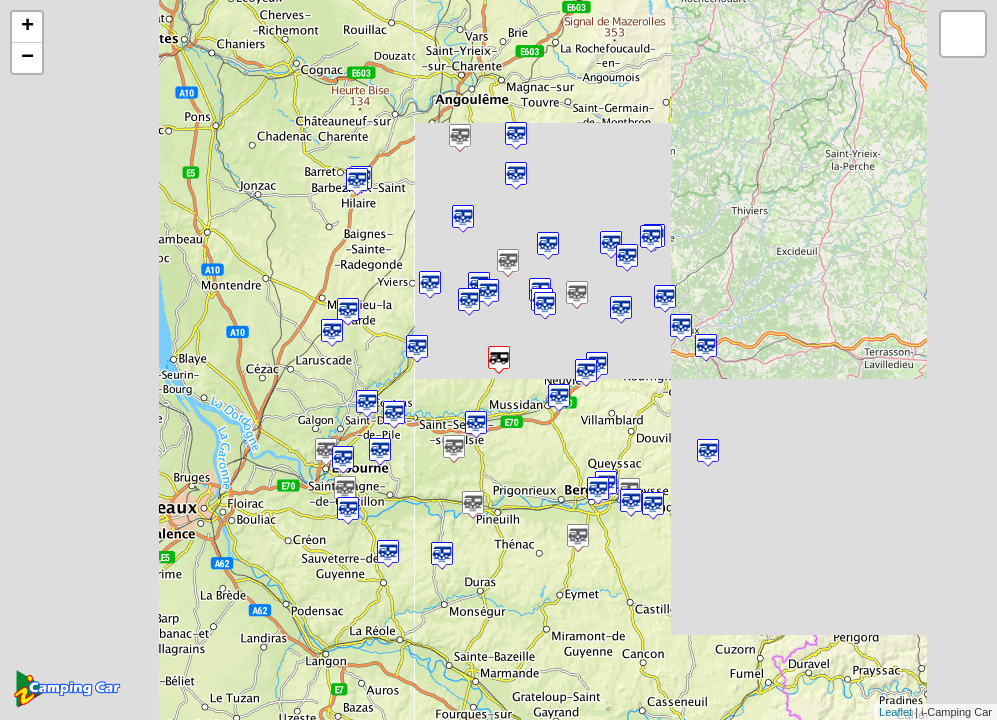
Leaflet (895, 712)
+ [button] (27, 27)
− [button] (27, 58)
